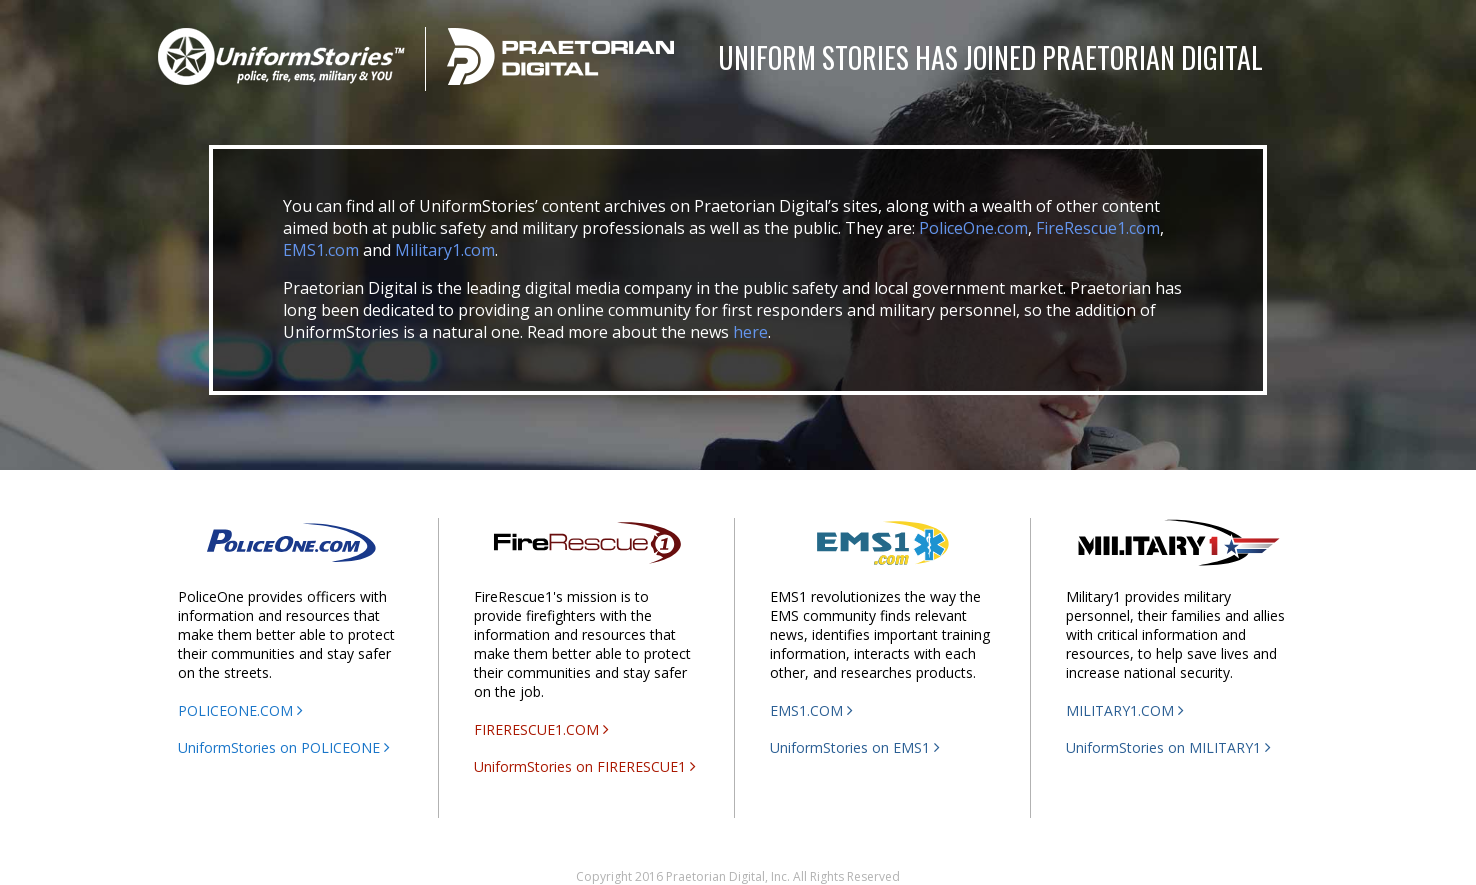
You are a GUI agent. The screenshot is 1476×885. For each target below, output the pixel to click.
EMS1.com (321, 250)
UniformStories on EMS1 (855, 747)
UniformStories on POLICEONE (284, 747)
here (750, 332)
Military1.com (445, 250)
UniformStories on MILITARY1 (1168, 747)
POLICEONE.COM (240, 710)
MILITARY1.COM (1125, 710)
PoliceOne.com (973, 228)
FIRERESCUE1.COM (541, 729)
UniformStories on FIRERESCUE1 (585, 766)
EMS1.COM (811, 710)
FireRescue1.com (1098, 228)
